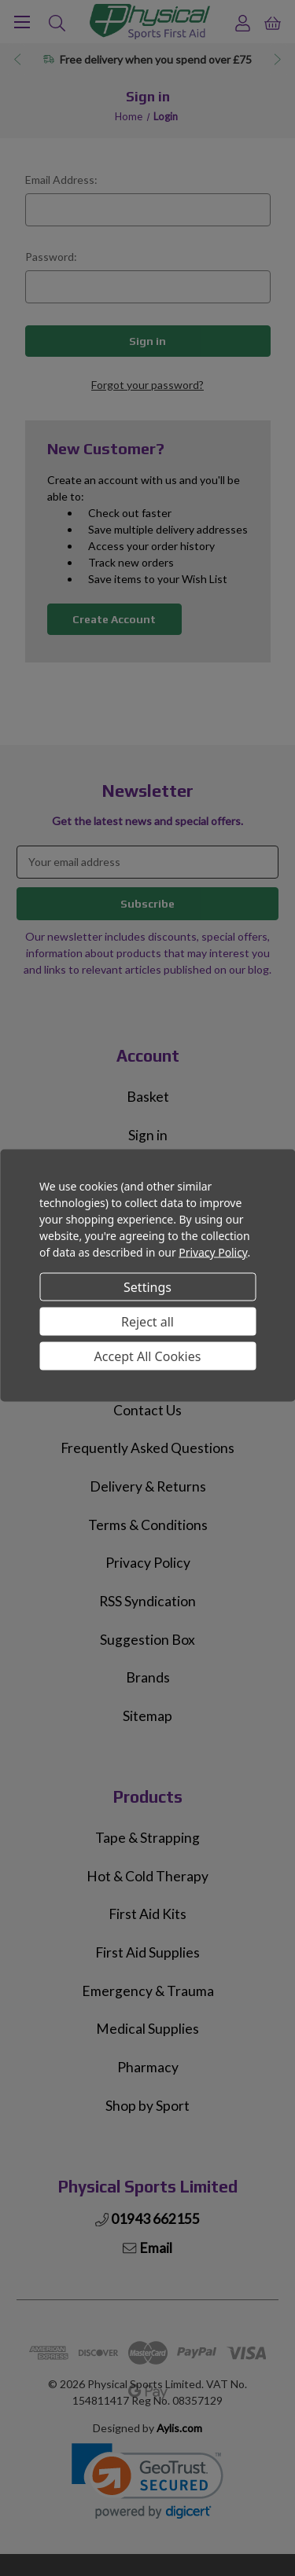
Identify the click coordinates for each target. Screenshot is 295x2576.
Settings (147, 1286)
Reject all (147, 1321)
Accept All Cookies (147, 1355)
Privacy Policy (213, 1252)
